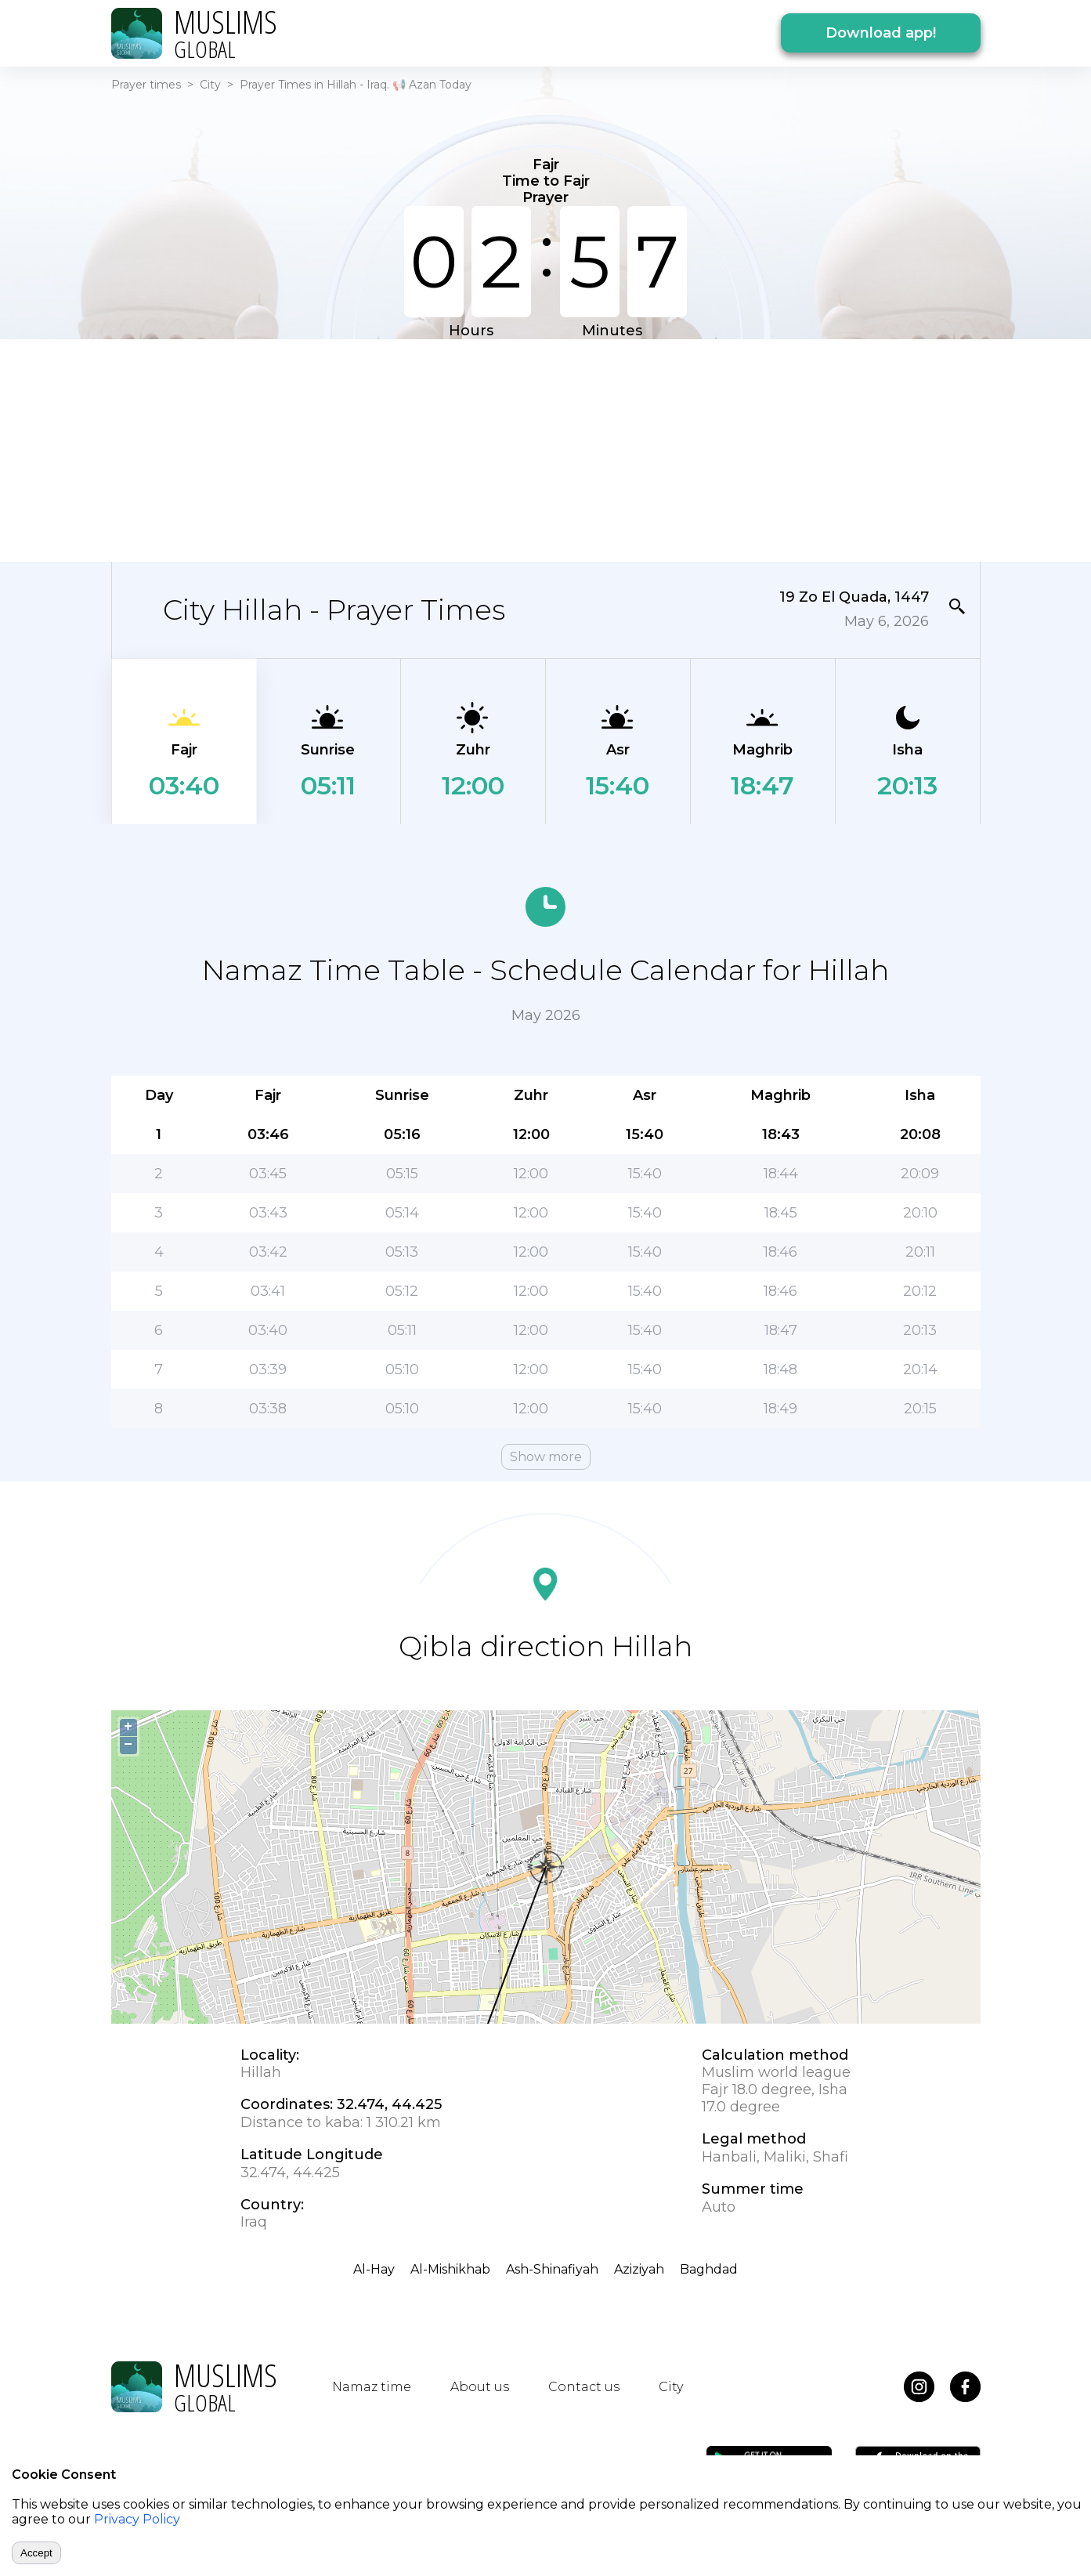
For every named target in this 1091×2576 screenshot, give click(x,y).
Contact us (584, 2386)
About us (479, 2386)
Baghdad (709, 2269)
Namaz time (371, 2386)
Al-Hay (374, 2269)
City (210, 85)
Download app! (880, 33)
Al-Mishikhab (450, 2269)
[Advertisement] (546, 449)
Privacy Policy (137, 2519)
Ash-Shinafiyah (552, 2269)
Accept (36, 2553)
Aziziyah (639, 2269)
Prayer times (146, 85)
